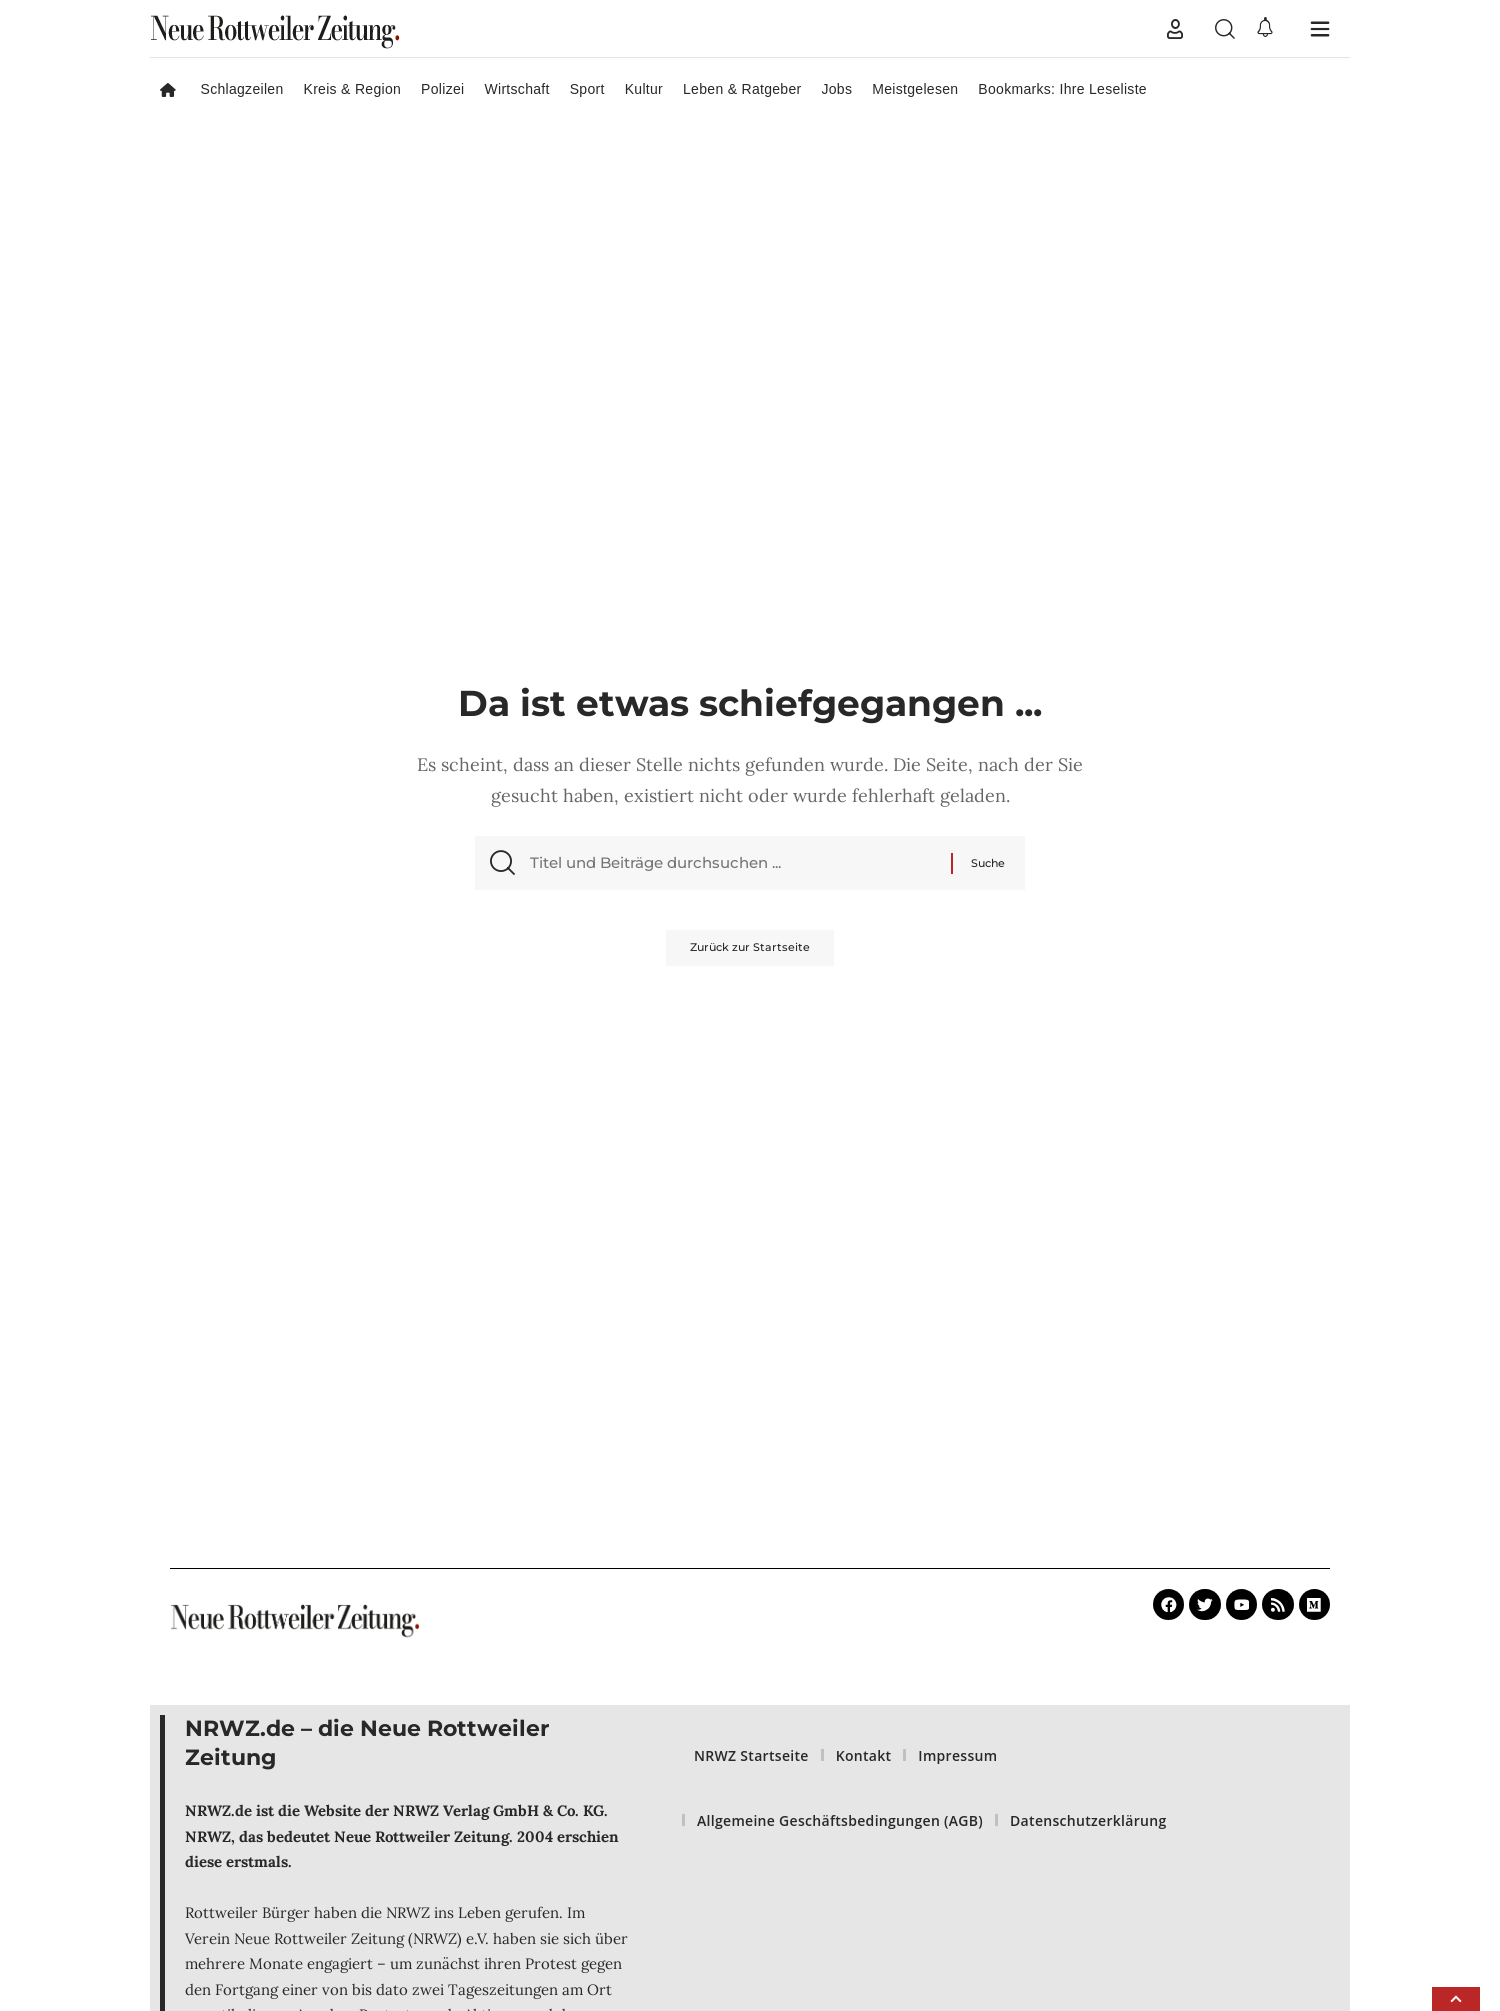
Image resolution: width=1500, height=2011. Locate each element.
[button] (1175, 29)
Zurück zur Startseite (750, 955)
